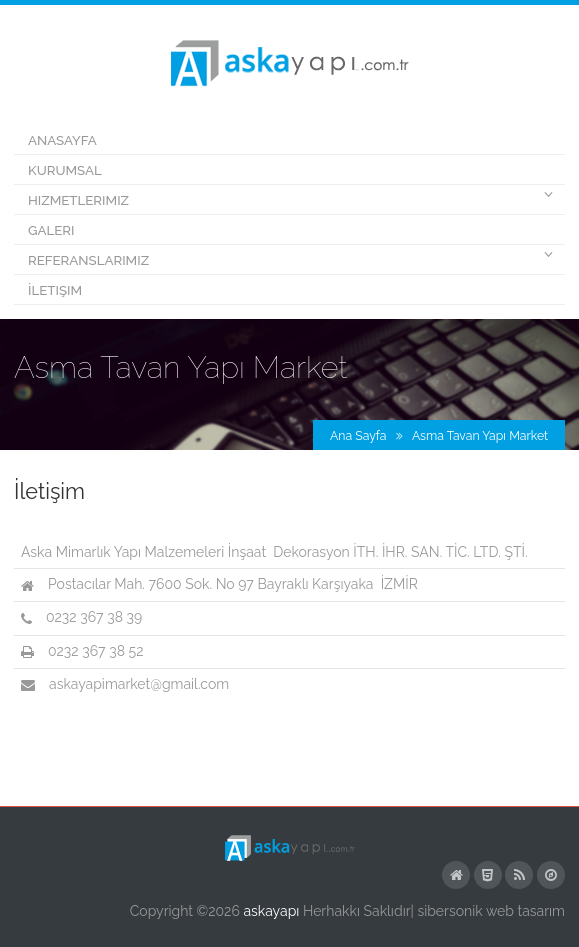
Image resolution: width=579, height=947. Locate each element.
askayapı (271, 911)
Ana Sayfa (358, 435)
